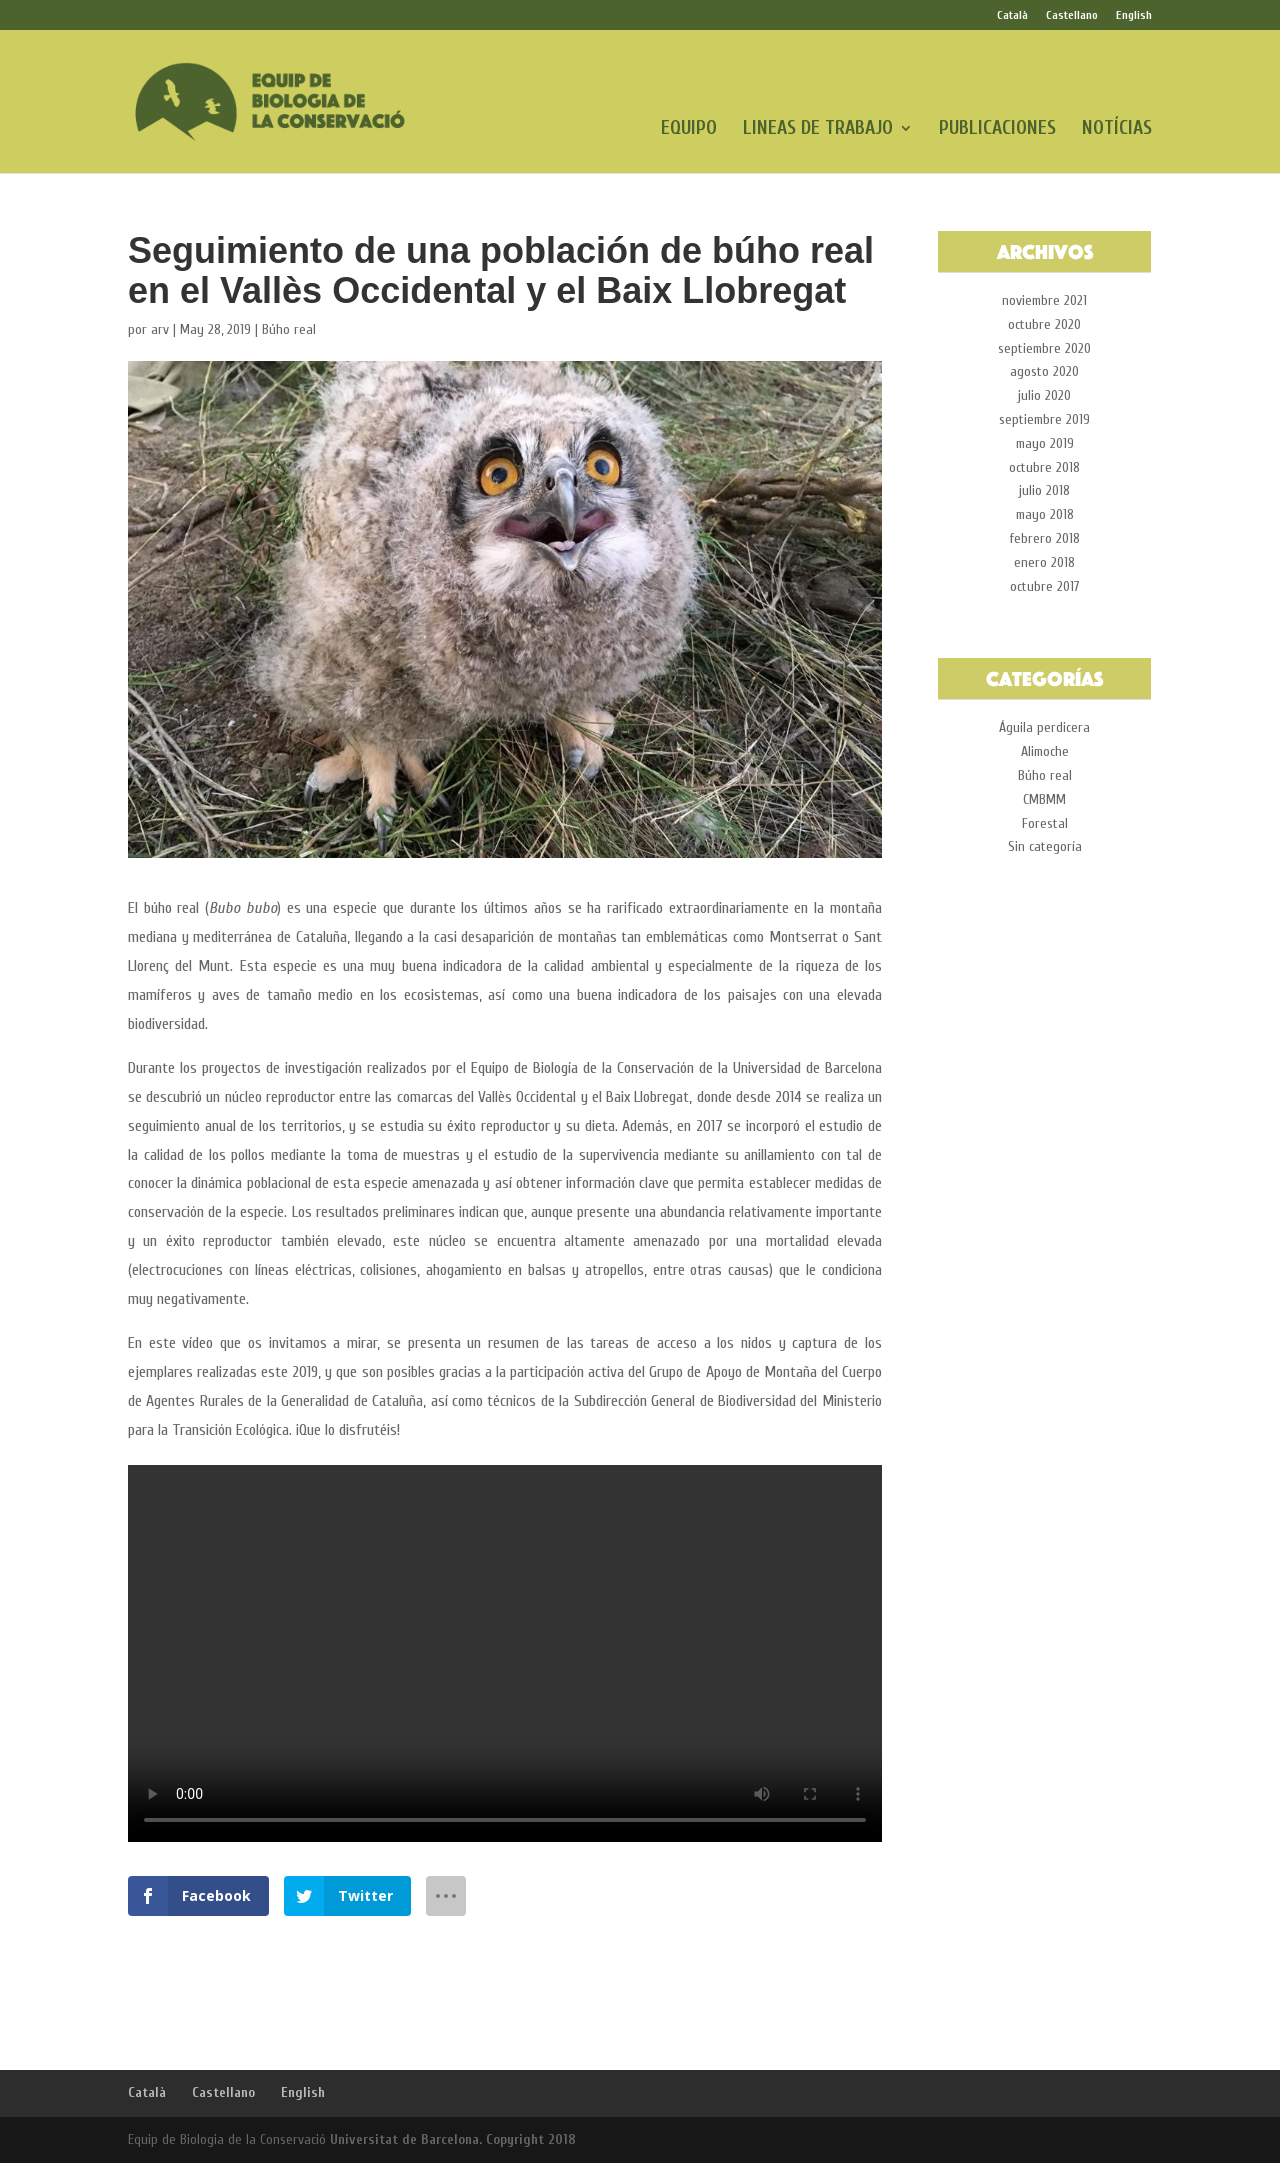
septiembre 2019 (1044, 419)
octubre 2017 (1045, 586)
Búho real (289, 329)
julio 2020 (1044, 395)
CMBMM (1044, 799)
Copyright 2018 (531, 2139)
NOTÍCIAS (1117, 130)
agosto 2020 (1044, 371)
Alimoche (1045, 751)
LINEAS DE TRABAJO (818, 130)
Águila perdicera (1044, 727)
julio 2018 (1044, 490)
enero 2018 (1044, 562)
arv (160, 329)
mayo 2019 (1045, 443)
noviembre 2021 (1044, 300)
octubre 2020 (1044, 324)
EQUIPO (689, 130)
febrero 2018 (1045, 538)
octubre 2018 (1044, 467)
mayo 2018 (1045, 514)
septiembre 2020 (1044, 348)
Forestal (1045, 823)
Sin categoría (1045, 846)
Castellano (1072, 15)
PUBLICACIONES (997, 130)
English (1134, 15)
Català (1012, 15)
